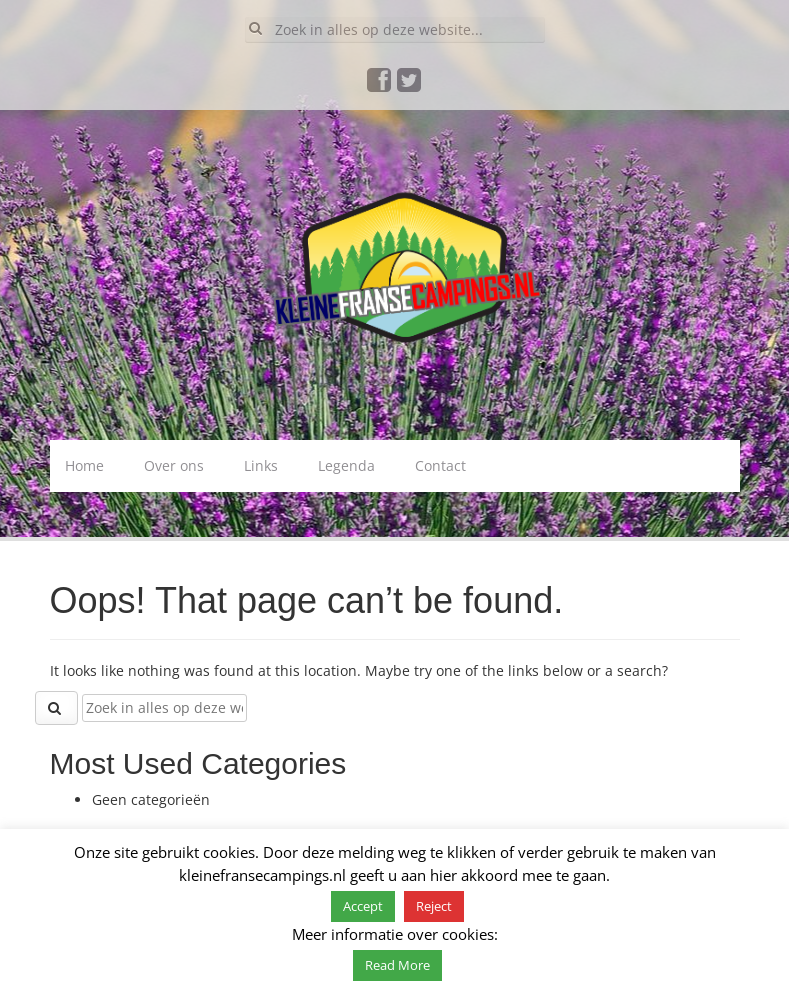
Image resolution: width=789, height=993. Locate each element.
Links (261, 465)
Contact (440, 465)
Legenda (346, 465)
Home (84, 465)
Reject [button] (434, 906)
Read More (397, 965)
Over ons (174, 465)
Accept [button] (363, 906)
